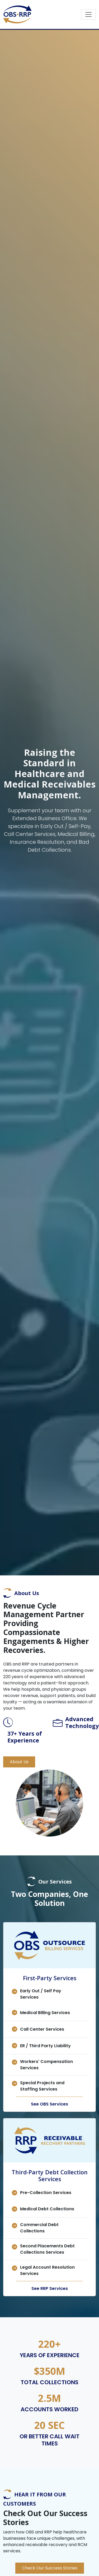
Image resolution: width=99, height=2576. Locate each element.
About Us (19, 1762)
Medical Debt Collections (47, 2209)
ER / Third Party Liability (45, 2046)
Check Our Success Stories (49, 2568)
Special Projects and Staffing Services (42, 2086)
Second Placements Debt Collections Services (47, 2249)
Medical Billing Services (45, 2013)
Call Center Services (42, 2029)
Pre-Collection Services (45, 2193)
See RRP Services (49, 2288)
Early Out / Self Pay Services (40, 1994)
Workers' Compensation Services (46, 2064)
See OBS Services (49, 2104)
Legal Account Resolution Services (47, 2270)
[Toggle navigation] (88, 14)
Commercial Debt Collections (39, 2228)
